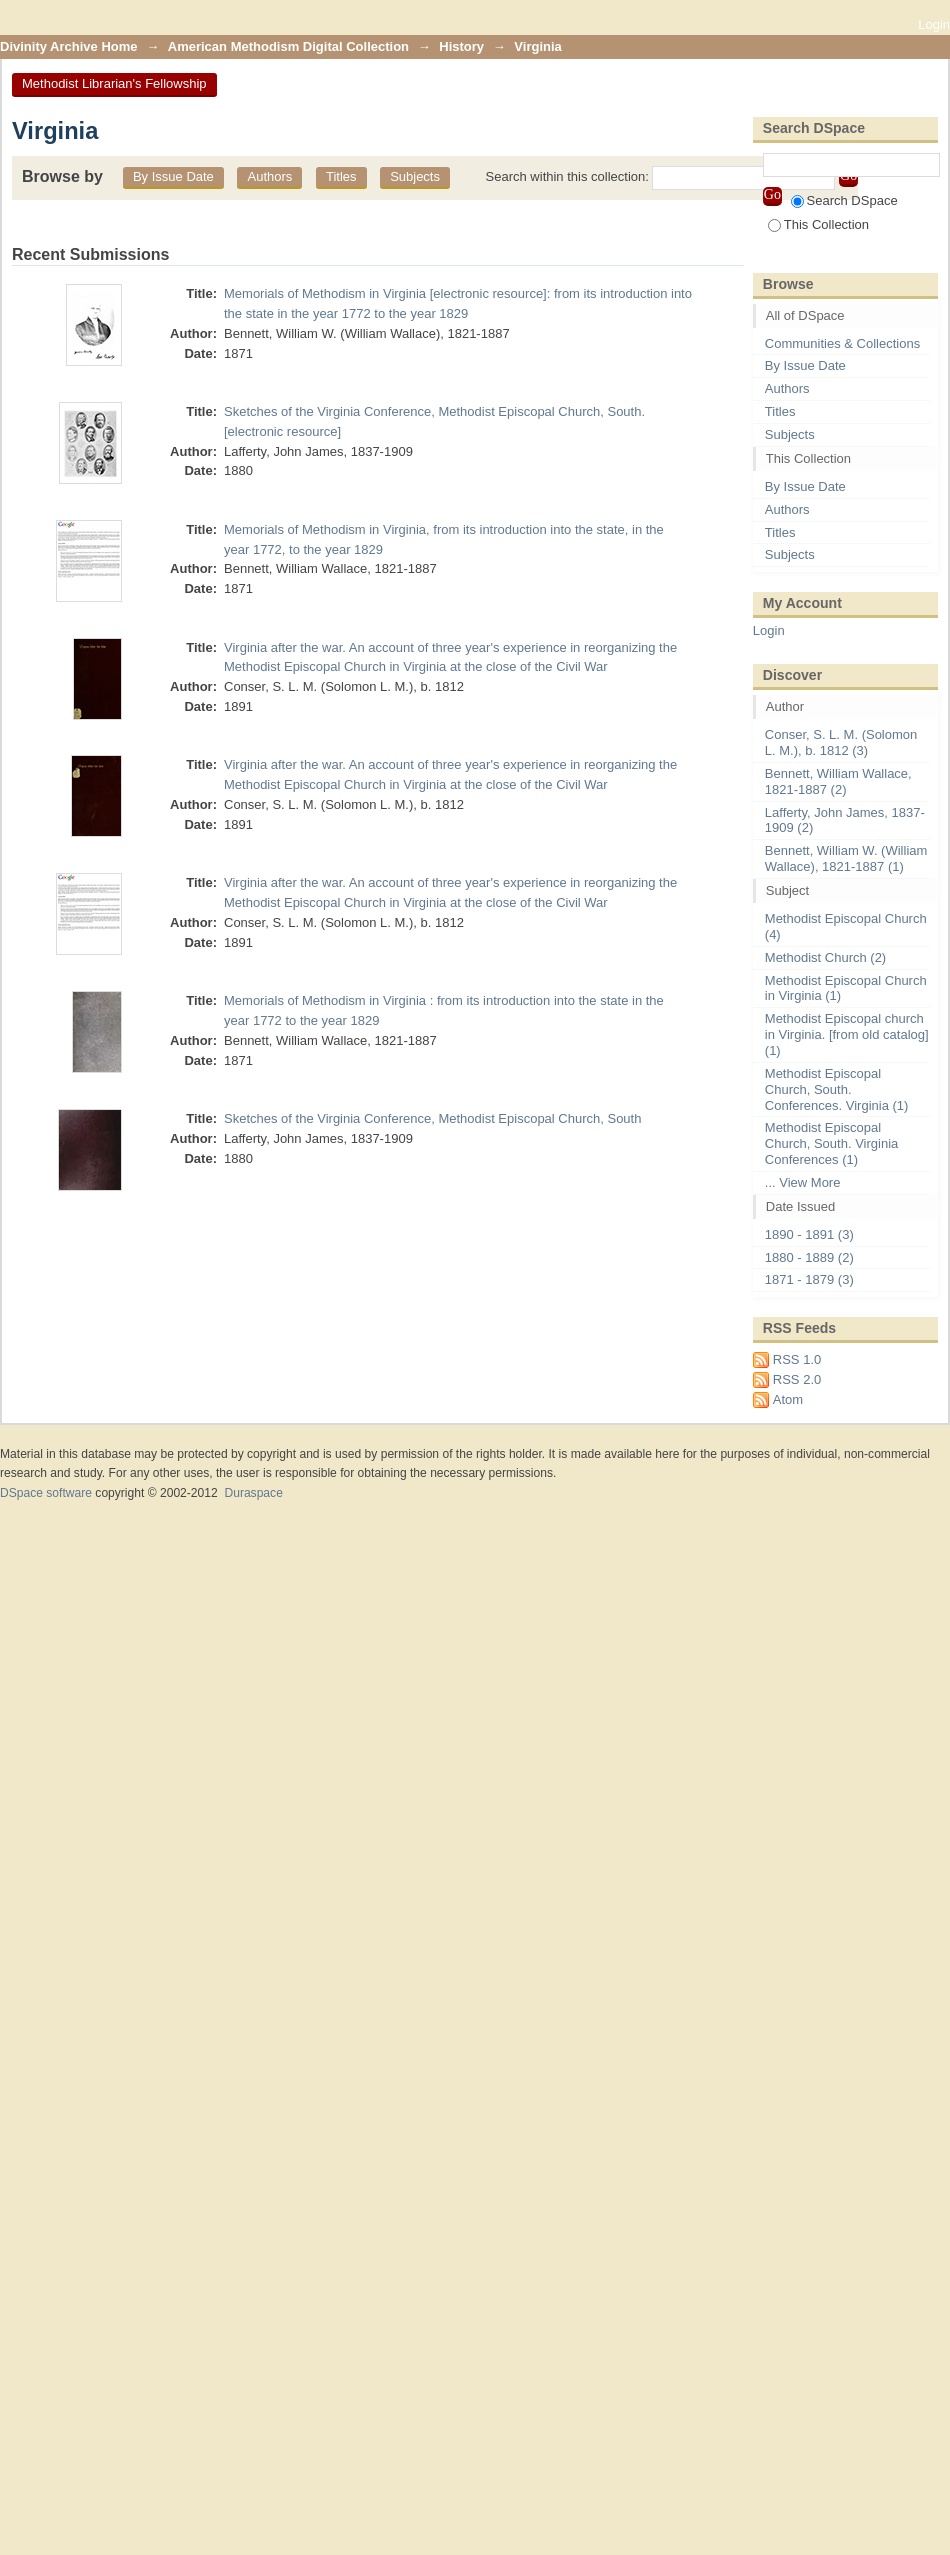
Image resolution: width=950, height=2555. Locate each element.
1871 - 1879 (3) (809, 1279)
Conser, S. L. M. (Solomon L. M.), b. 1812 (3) (841, 742)
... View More (803, 1182)
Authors (269, 176)
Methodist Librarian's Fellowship (114, 83)
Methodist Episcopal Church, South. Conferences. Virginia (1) (837, 1089)
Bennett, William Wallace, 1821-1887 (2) (838, 781)
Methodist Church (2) (825, 957)
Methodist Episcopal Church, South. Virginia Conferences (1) (831, 1143)
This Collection (818, 224)
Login (934, 24)
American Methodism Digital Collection (288, 46)
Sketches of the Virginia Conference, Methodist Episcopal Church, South (432, 1118)
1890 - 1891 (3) (809, 1234)
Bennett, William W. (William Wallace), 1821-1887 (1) (846, 858)
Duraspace (253, 1493)
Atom (788, 1399)
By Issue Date (173, 176)
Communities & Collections (842, 343)
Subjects (415, 176)
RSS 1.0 (797, 1359)
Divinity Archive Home (69, 46)
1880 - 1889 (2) (809, 1257)
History (461, 46)
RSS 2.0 (797, 1379)
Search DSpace (844, 200)
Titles (341, 176)
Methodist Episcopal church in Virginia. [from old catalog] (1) (847, 1034)
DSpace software (46, 1493)
